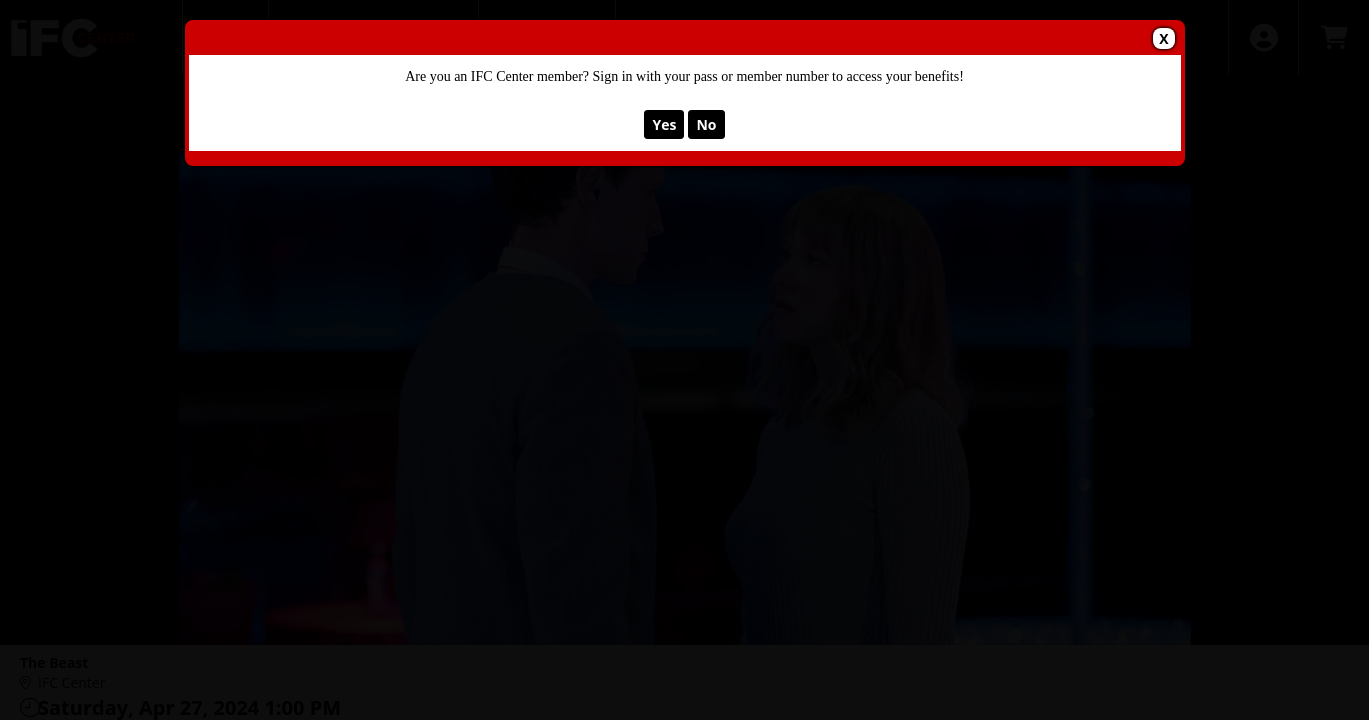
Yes (664, 124)
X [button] (1163, 38)
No (706, 124)
